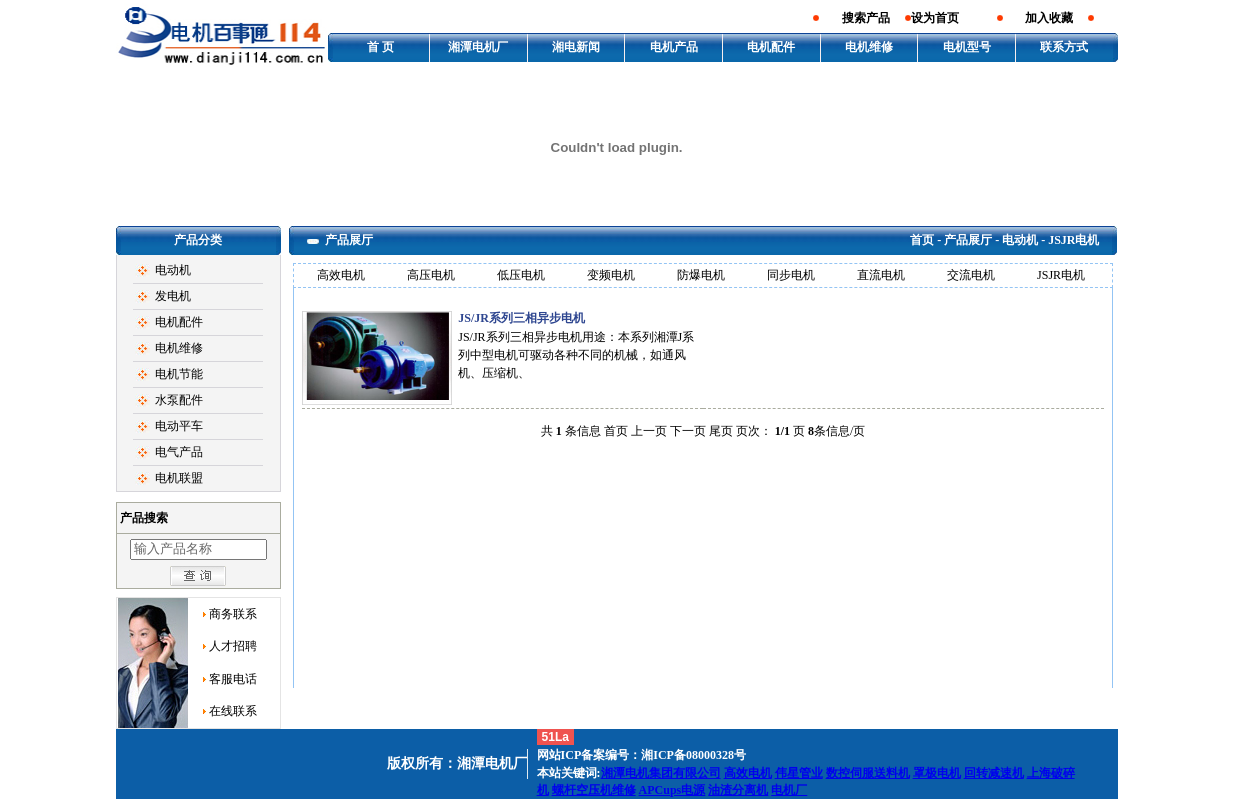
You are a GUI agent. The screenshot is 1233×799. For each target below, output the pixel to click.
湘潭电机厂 (478, 47)
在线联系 (233, 711)
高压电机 (431, 275)
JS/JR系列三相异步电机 (521, 318)
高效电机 (341, 275)
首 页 (380, 47)
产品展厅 (968, 240)
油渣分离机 (738, 790)
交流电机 (971, 275)
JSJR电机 (1061, 275)
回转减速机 (994, 773)
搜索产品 (866, 18)
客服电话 (233, 679)
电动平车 (179, 426)
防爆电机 (701, 275)
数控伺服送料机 (868, 773)
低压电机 (521, 275)
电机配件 (771, 47)
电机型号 (967, 47)
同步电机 (791, 275)
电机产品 (674, 47)
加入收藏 (1049, 18)
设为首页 (935, 18)
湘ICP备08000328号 (693, 755)
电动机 (173, 270)
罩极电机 (937, 773)
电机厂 (789, 790)
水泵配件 (179, 400)
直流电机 (881, 275)
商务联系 (233, 614)
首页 (922, 240)
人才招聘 (233, 646)
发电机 (173, 296)
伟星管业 (799, 773)
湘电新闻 (576, 47)
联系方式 (1064, 47)
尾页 (721, 431)
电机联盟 (179, 478)
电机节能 (179, 374)
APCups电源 (672, 790)
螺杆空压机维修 (594, 790)
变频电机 (611, 275)
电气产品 (179, 452)
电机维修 (869, 47)
